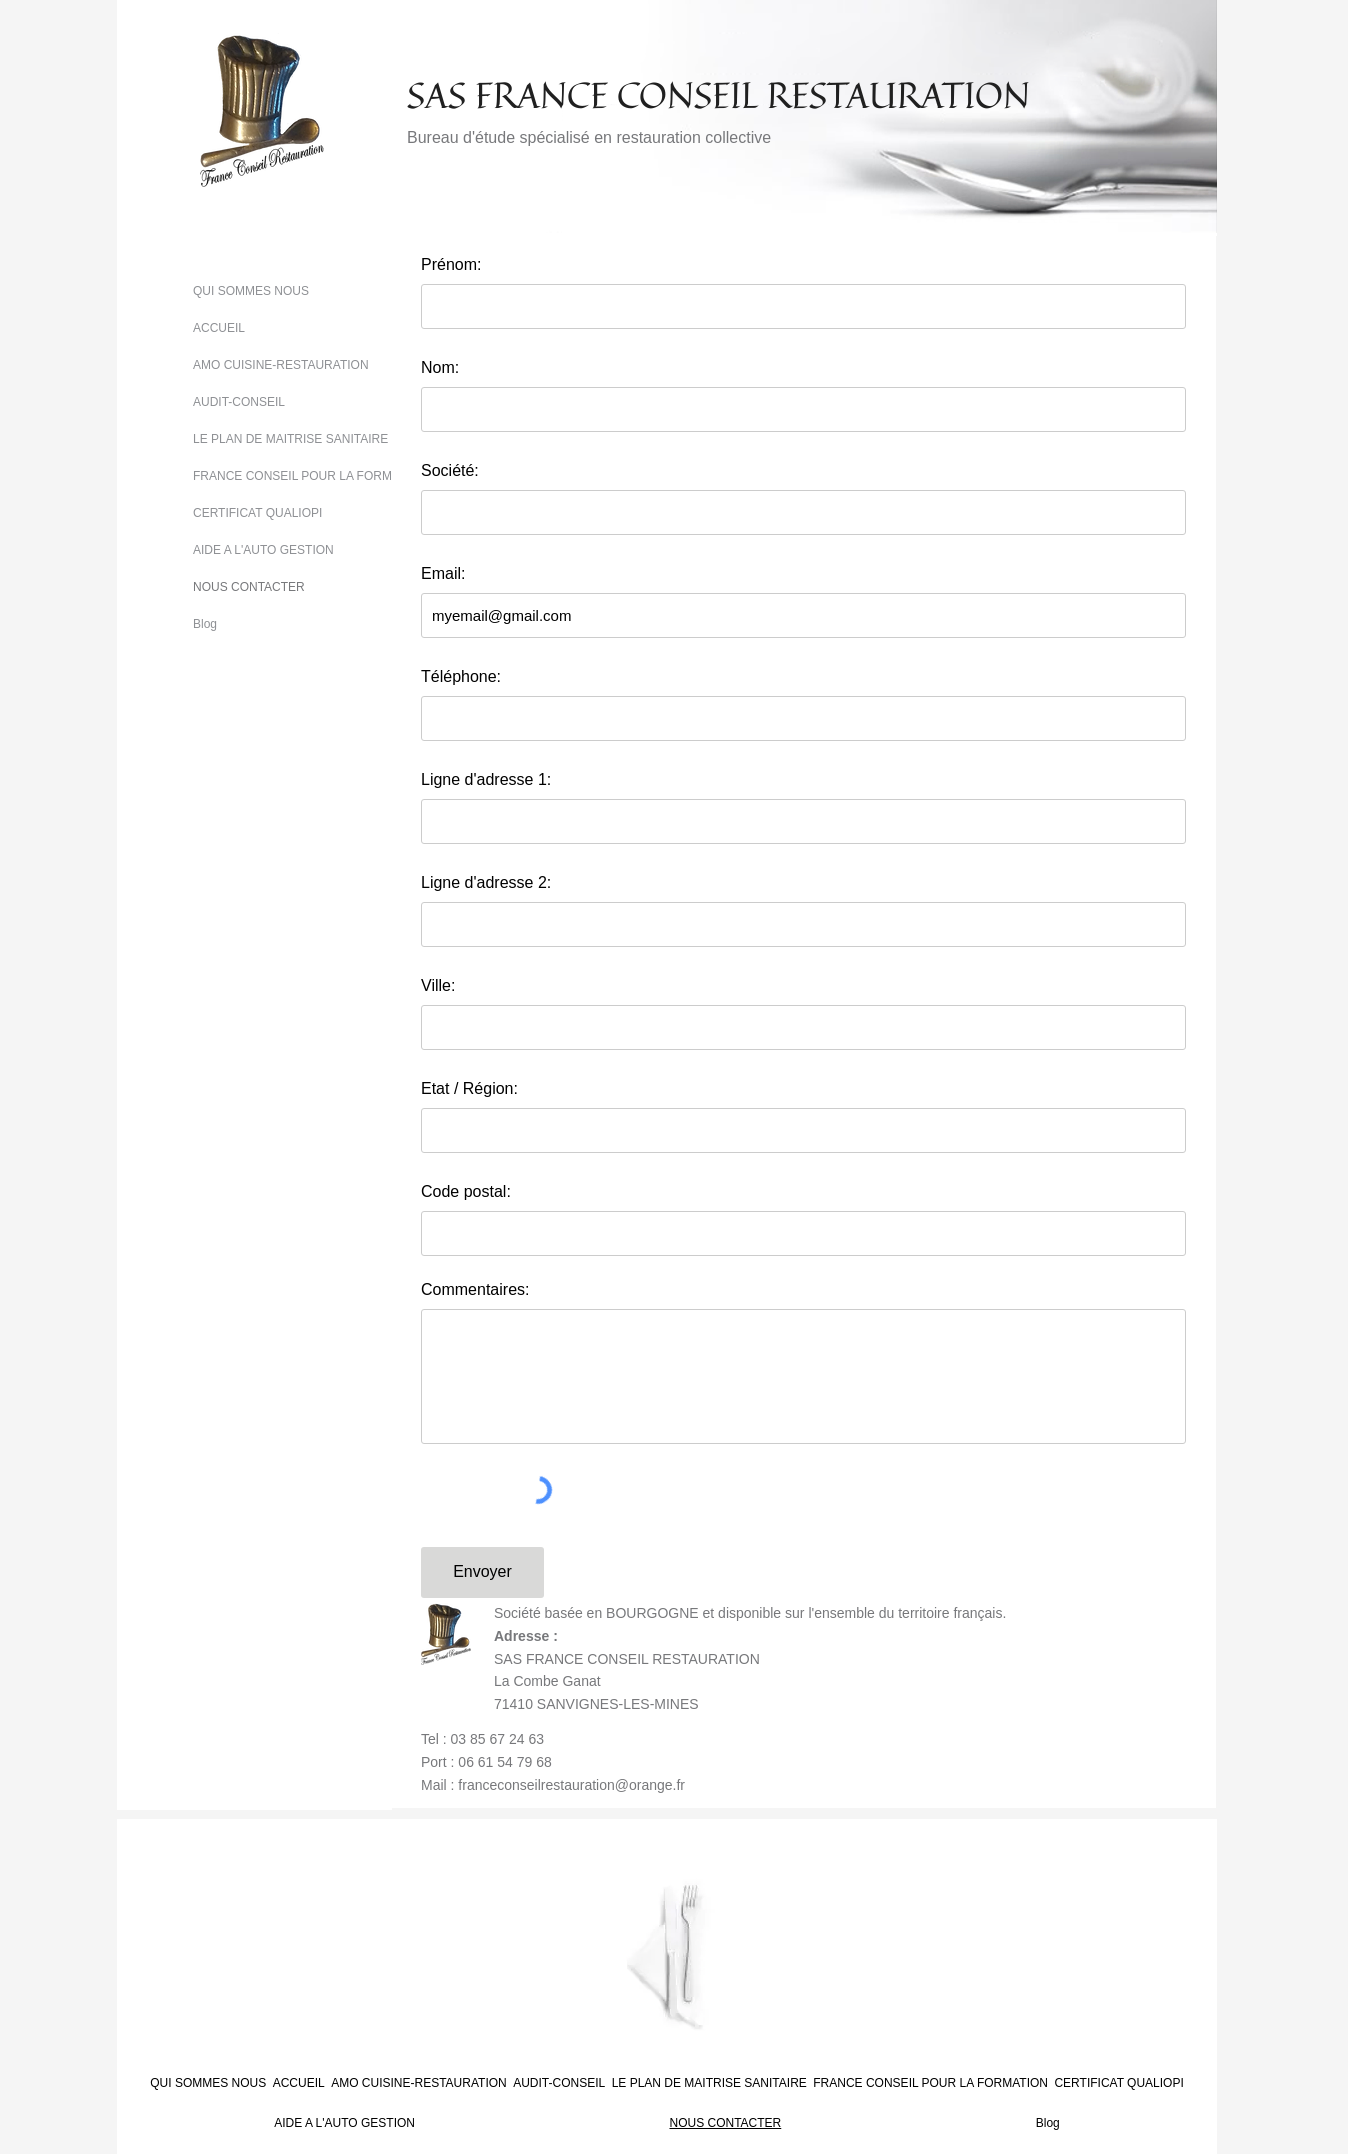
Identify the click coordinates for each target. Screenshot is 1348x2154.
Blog (205, 624)
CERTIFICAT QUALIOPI (257, 513)
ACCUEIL (219, 328)
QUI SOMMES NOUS (251, 291)
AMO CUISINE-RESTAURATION (281, 365)
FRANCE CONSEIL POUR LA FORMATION (310, 476)
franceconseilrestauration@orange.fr (571, 1785)
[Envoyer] (482, 1572)
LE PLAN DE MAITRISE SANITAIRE (290, 439)
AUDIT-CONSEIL (239, 402)
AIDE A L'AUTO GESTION (263, 550)
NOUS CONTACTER (249, 587)
